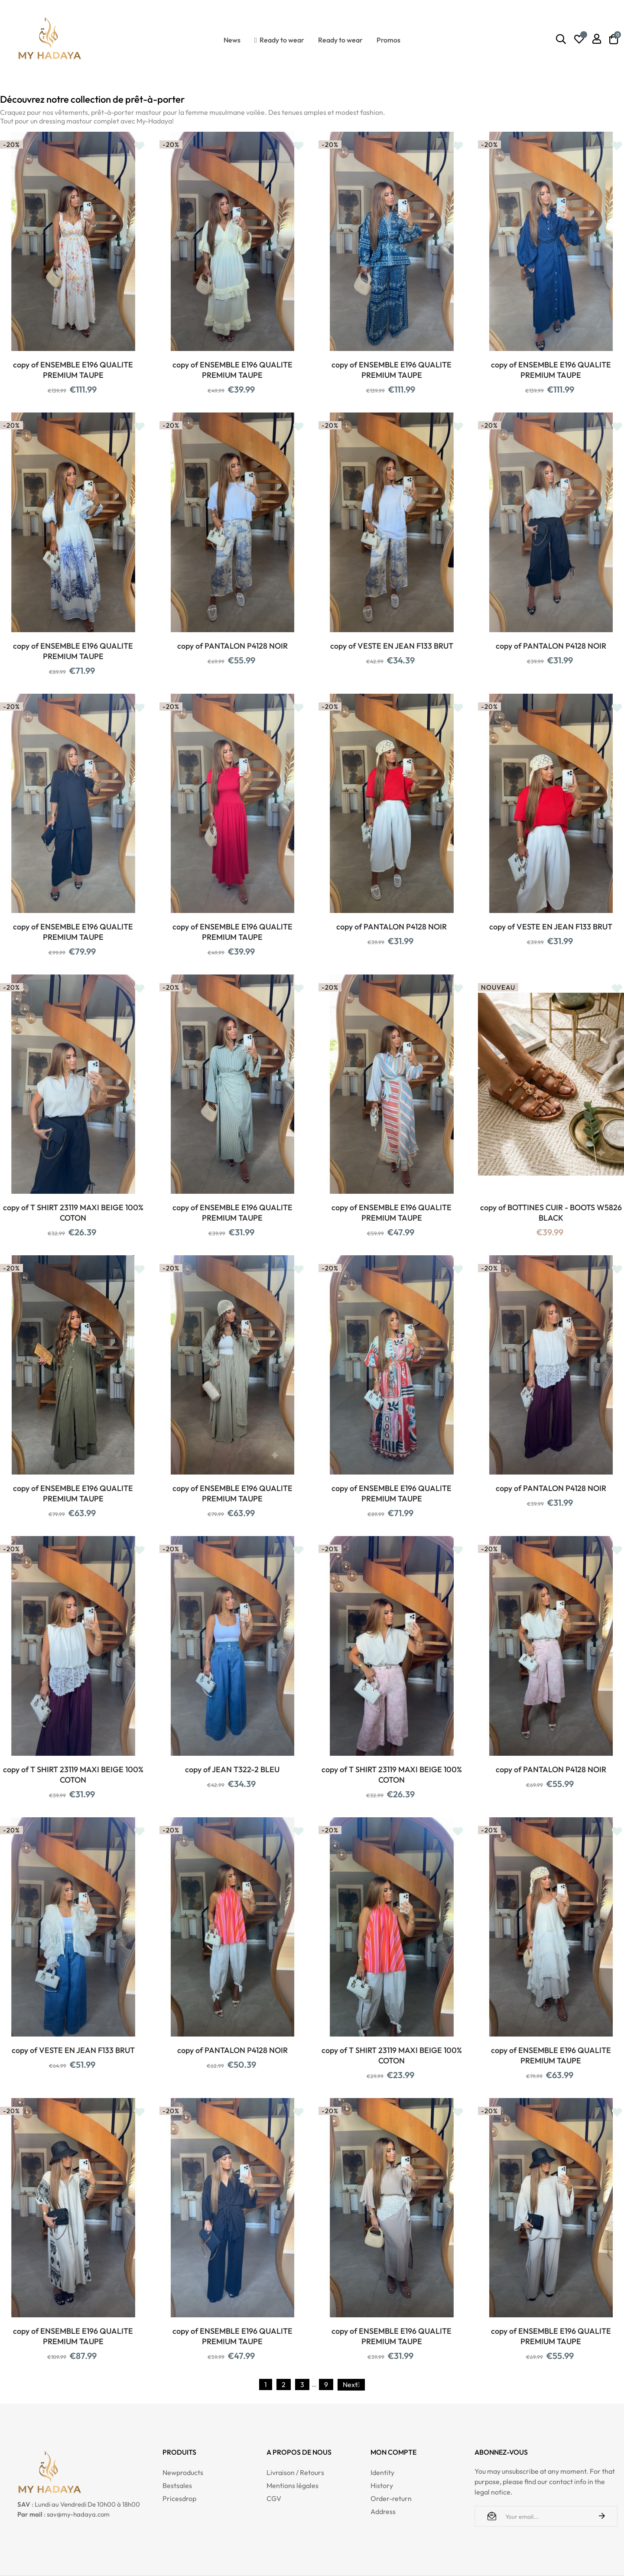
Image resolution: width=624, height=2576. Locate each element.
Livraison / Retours (295, 2472)
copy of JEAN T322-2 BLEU (232, 1769)
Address (383, 2511)
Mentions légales (292, 2485)
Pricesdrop (179, 2498)
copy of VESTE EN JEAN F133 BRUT (391, 646)
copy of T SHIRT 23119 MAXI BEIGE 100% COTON (73, 1212)
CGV (273, 2498)
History (381, 2485)
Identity (382, 2472)
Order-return (391, 2498)
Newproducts (182, 2472)
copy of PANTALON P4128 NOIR (232, 646)
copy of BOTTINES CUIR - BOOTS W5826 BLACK (551, 1212)
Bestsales (177, 2485)
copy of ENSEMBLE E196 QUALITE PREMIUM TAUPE (73, 370)
